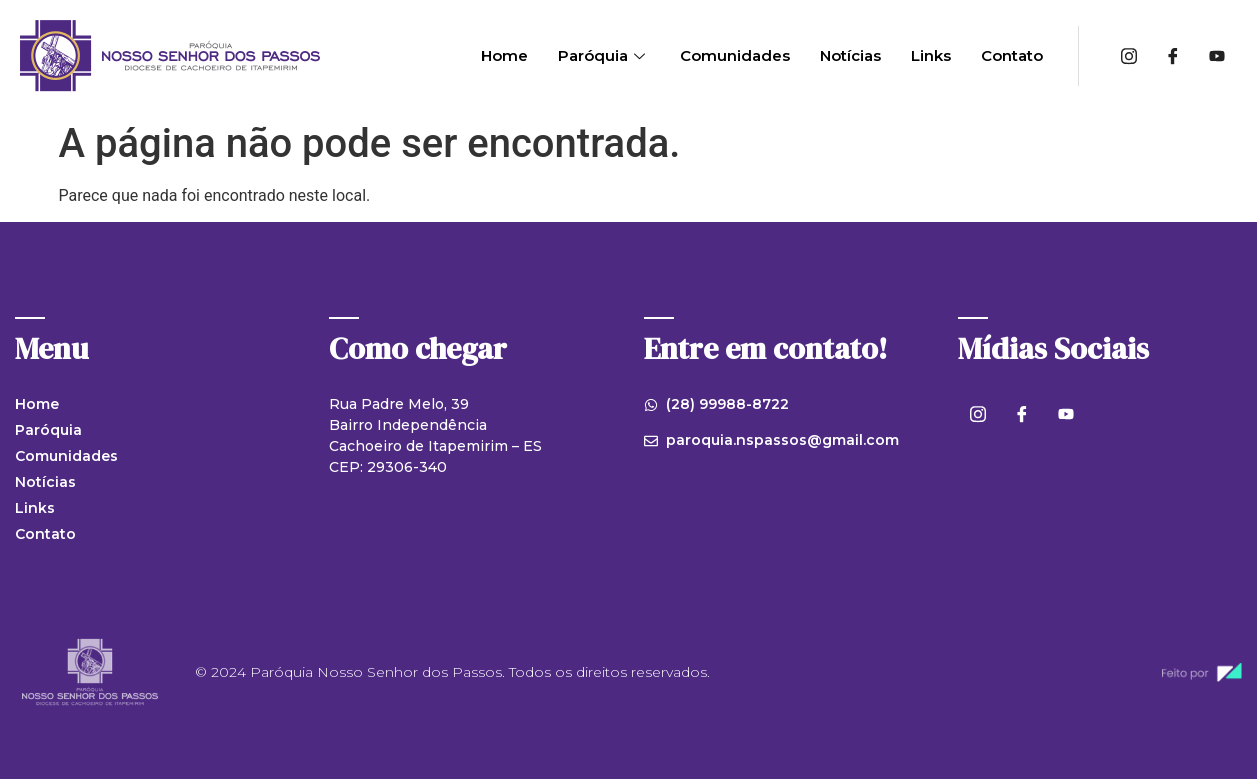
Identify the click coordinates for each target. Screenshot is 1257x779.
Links (931, 55)
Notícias (850, 55)
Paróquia (604, 55)
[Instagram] (1129, 56)
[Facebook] (1173, 56)
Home (504, 55)
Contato (1012, 55)
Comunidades (735, 55)
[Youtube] (1217, 56)
